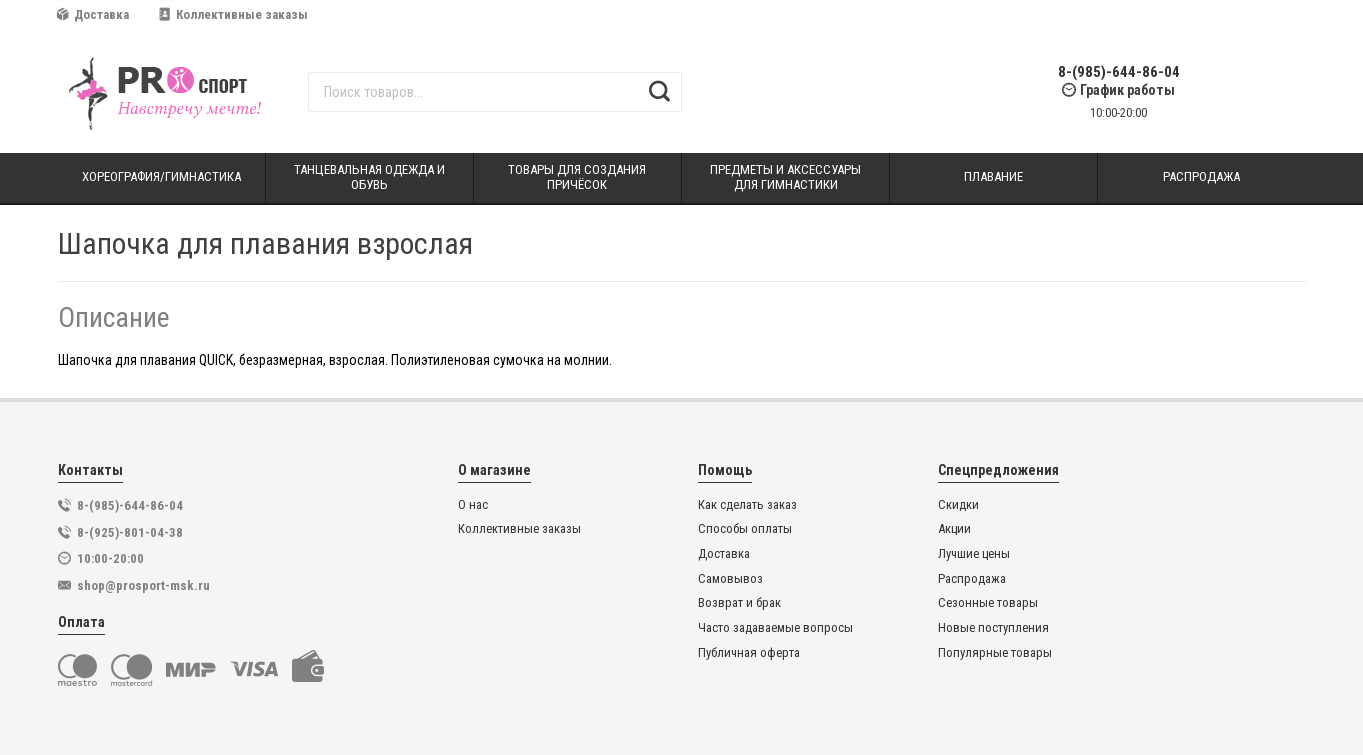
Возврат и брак (739, 603)
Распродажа (972, 579)
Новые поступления (993, 628)
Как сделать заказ (747, 505)
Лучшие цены (974, 554)
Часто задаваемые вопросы (775, 628)
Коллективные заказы (233, 14)
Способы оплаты (745, 529)
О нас (473, 505)
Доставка (93, 14)
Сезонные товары (988, 603)
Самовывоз (730, 579)
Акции (954, 529)
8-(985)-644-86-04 (1119, 72)
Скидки (958, 505)
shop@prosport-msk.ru (143, 585)
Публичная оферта (749, 653)
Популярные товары (995, 653)
